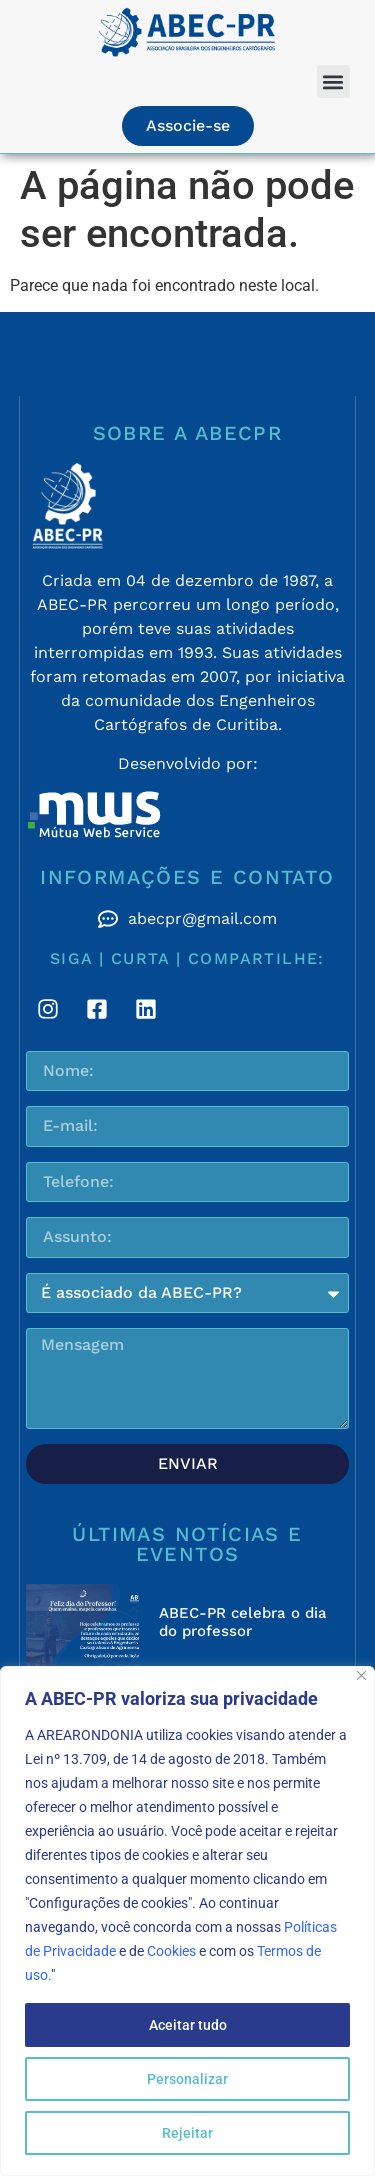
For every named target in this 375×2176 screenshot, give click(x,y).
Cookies (171, 1951)
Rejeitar (187, 2133)
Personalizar (187, 2079)
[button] (333, 81)
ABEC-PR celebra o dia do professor (243, 1622)
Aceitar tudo (188, 2025)
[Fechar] (361, 1675)
